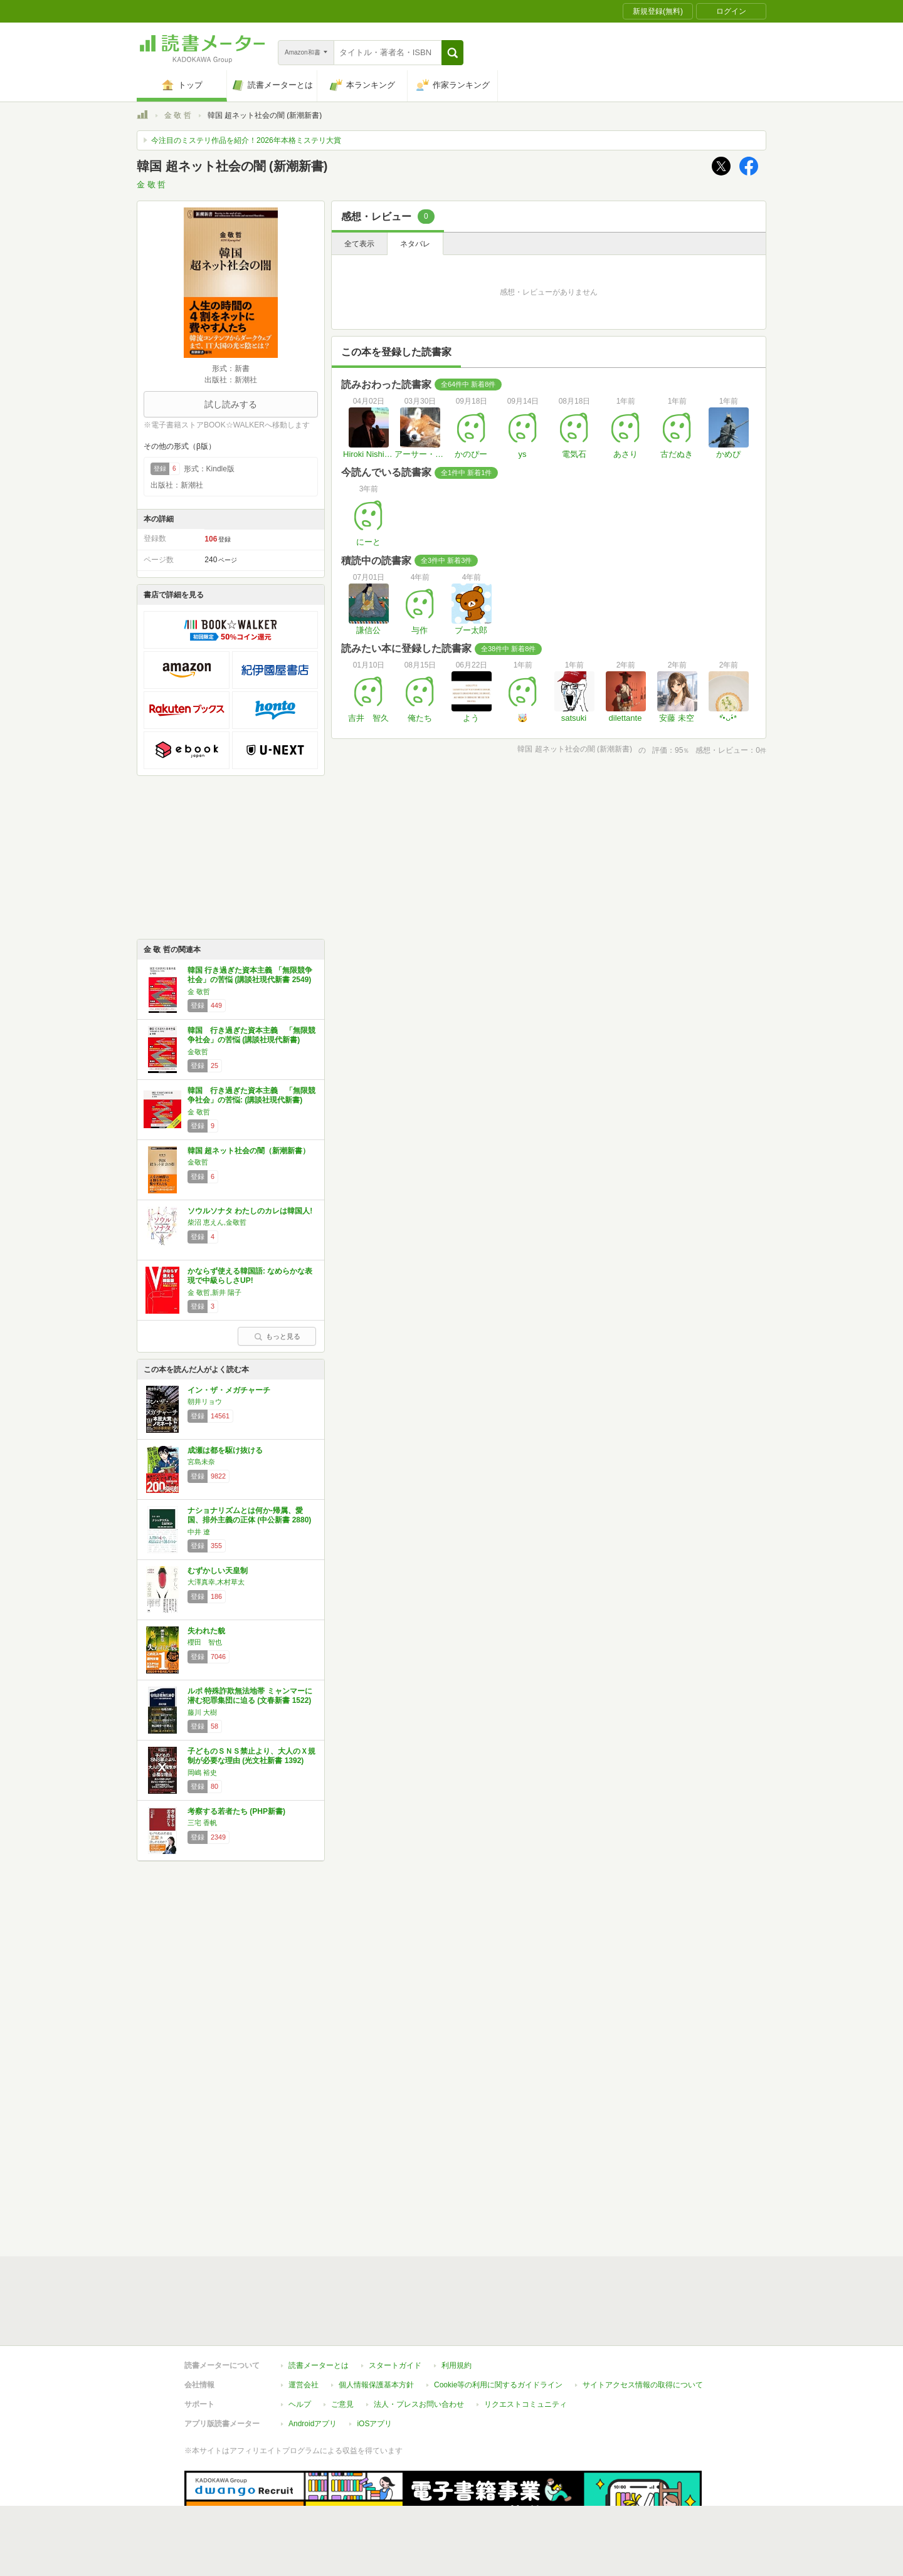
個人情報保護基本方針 (376, 2327)
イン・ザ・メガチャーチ (228, 1390)
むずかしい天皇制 (217, 1570)
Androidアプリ (312, 2366)
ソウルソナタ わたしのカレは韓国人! (249, 1211)
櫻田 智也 (204, 1642)
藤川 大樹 (202, 1712)
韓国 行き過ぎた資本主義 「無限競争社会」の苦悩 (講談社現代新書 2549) (249, 975)
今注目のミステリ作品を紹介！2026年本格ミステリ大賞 (246, 140)
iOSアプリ (374, 2366)
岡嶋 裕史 (202, 1772)
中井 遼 (198, 1532)
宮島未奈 (201, 1461)
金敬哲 (197, 1051)
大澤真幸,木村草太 (216, 1582)
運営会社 (303, 2327)
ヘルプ (299, 2346)
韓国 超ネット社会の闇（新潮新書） (248, 1150)
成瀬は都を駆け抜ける (225, 1450)
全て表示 (359, 243)
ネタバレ (415, 243)
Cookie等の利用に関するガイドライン (498, 2327)
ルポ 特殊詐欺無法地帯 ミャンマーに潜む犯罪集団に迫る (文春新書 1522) (249, 1696)
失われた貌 (206, 1630)
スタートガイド (395, 2308)
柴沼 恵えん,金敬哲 (216, 1222)
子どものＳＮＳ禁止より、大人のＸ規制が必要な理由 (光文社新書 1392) (251, 1756)
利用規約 (456, 2308)
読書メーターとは (318, 2308)
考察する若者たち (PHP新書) (236, 1811)
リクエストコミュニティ (525, 2346)
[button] (452, 52)
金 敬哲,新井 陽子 (214, 1292)
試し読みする (230, 404)
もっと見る (277, 1336)
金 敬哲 (198, 991)
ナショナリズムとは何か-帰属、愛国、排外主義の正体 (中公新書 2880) (249, 1515)
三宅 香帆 (202, 1822)
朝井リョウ (204, 1401)
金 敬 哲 (177, 115)
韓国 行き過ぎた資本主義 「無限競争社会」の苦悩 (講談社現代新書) (251, 1035)
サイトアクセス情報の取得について (643, 2327)
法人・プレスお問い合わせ (419, 2346)
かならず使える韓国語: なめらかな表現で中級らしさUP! (249, 1276)
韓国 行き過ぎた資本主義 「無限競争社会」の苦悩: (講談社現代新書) (251, 1095)
